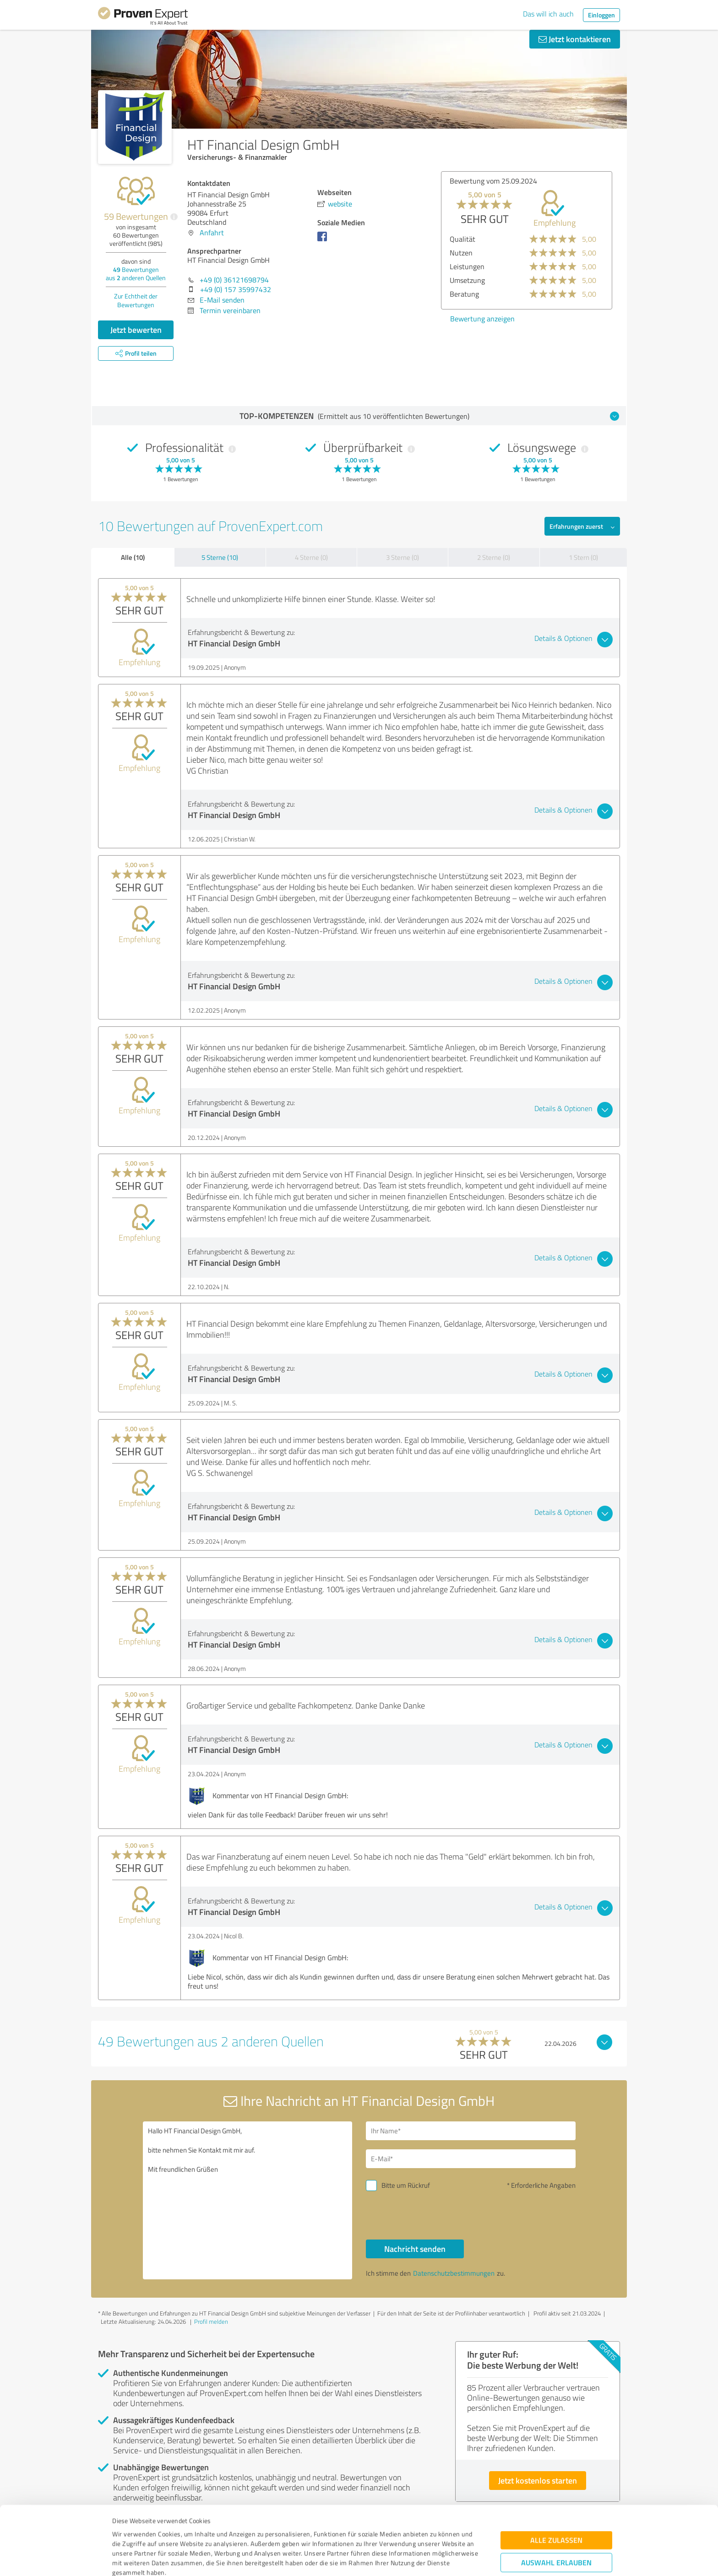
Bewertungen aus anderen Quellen (136, 273)
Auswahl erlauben (556, 2504)
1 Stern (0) (583, 557)
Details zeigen (423, 2558)
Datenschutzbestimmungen (190, 2533)
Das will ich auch (548, 14)
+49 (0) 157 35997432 (235, 289)
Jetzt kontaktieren (574, 39)
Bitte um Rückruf (405, 2185)
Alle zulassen (556, 2481)
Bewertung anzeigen (482, 319)
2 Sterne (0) (493, 557)
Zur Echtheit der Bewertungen (136, 300)
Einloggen (601, 15)
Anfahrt (212, 233)
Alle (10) (133, 557)
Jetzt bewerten (136, 330)
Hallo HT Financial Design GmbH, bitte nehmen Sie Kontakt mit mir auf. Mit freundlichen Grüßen (248, 2200)
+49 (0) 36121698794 (234, 280)
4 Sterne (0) (311, 557)
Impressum (128, 2533)
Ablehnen (556, 2532)
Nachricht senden (415, 2249)
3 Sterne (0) (402, 557)
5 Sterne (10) (219, 557)
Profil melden (211, 2321)
